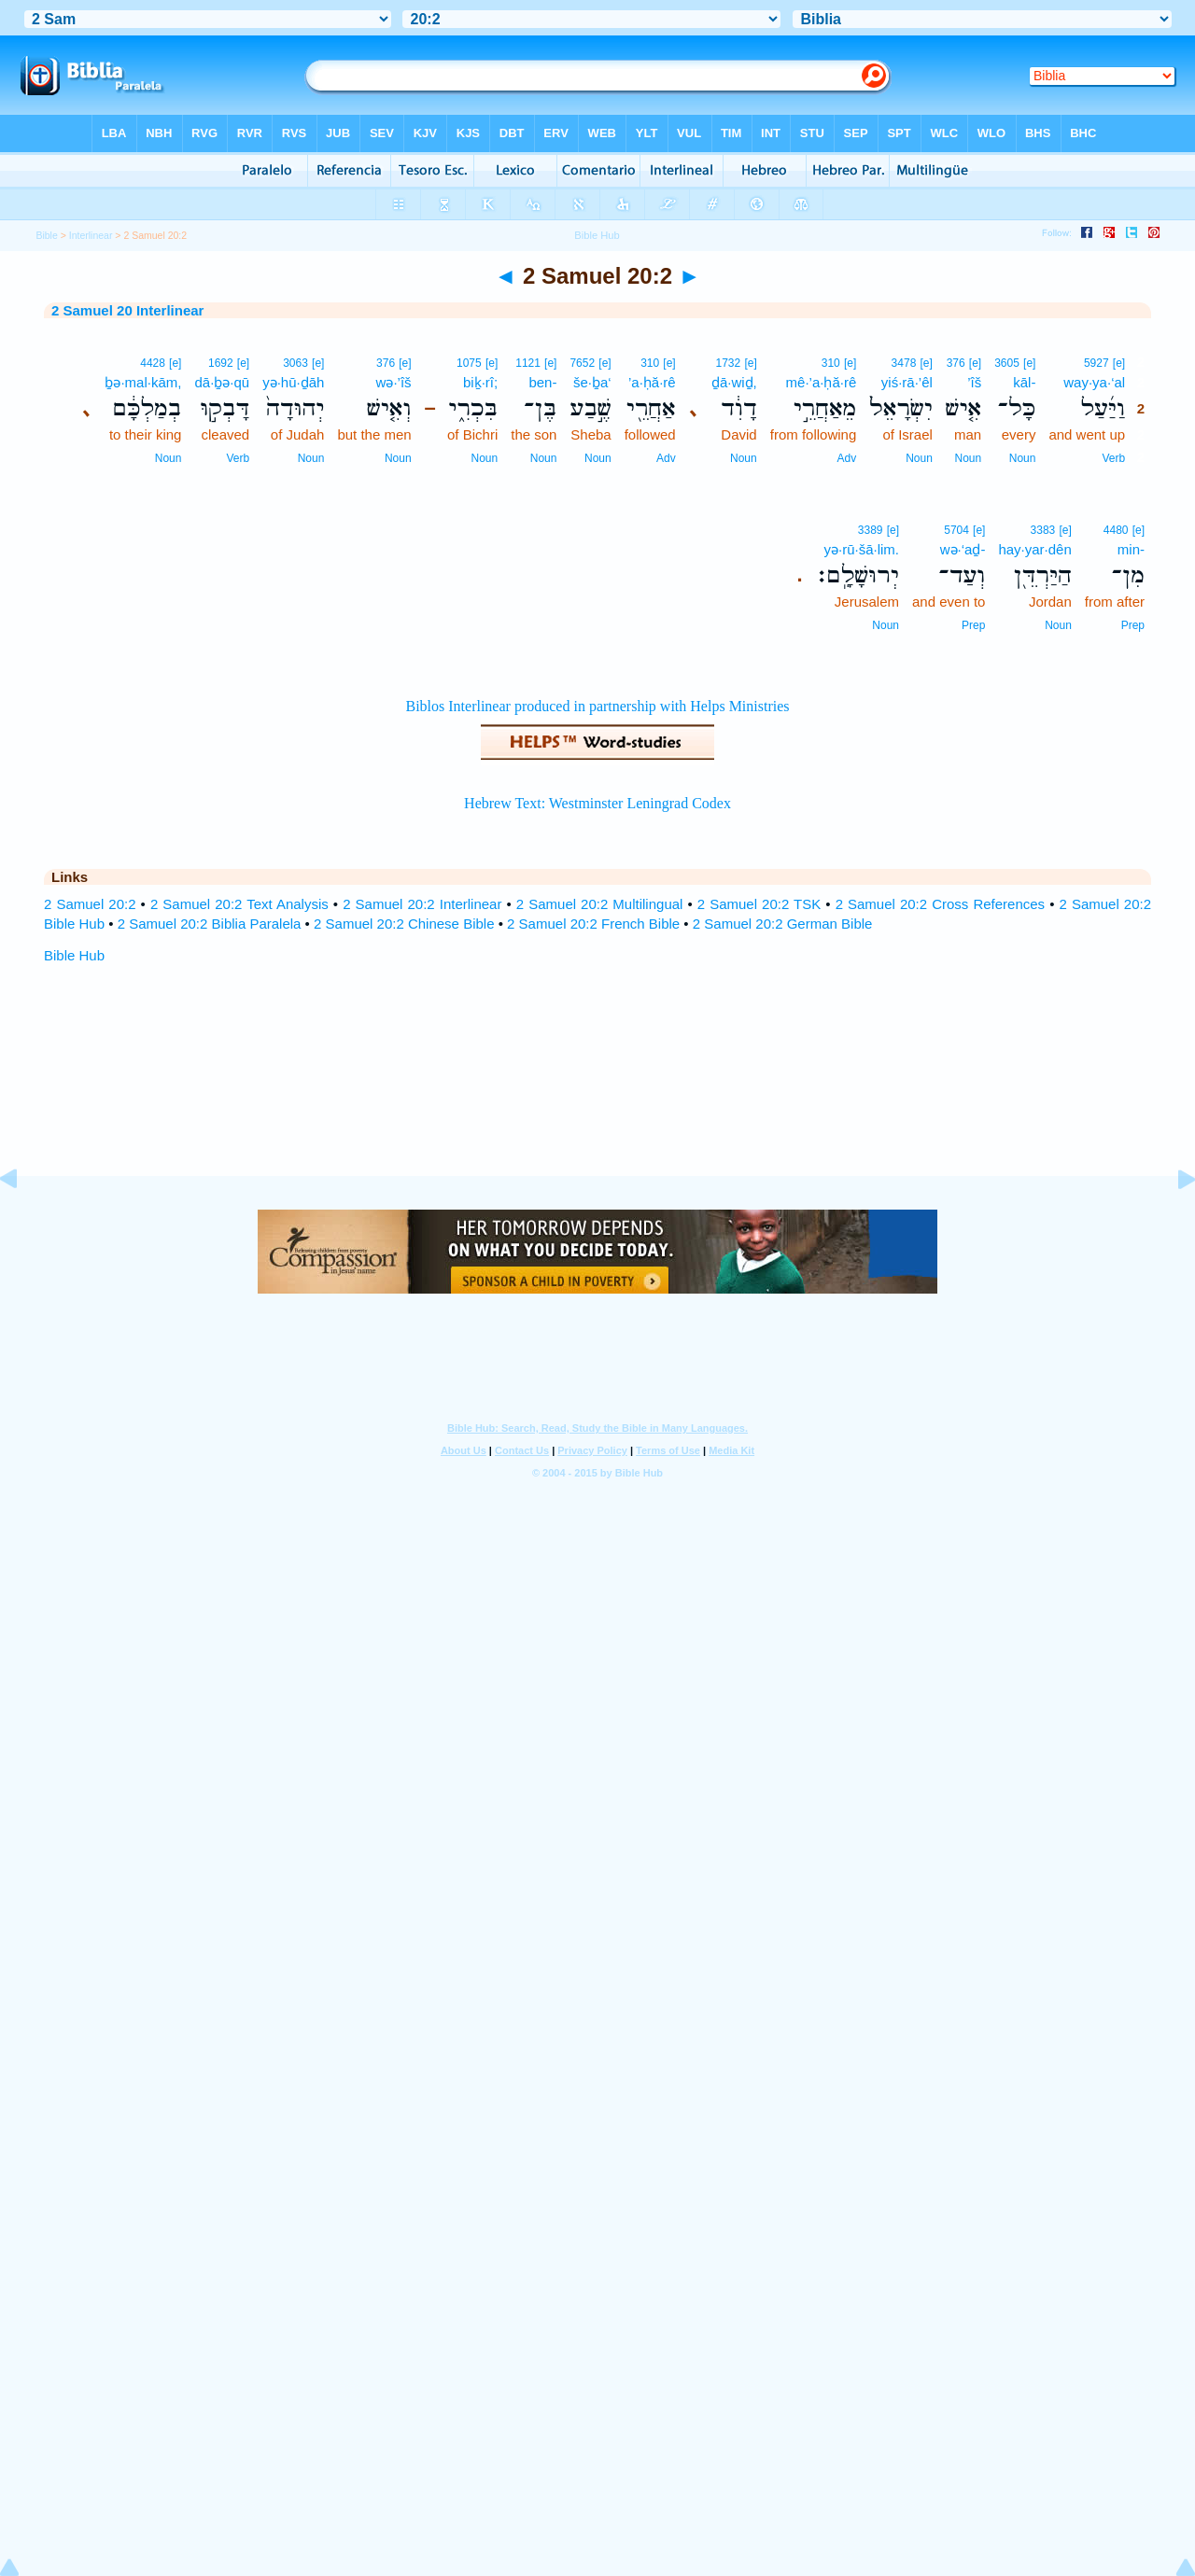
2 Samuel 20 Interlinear (127, 310)
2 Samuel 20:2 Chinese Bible (404, 923)
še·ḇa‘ (592, 382)
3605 (1006, 363)
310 (831, 363)
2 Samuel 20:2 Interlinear (422, 904)
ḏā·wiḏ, (734, 382)
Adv (847, 458)
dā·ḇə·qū (221, 382)
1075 (469, 363)
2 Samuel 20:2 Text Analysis (239, 904)
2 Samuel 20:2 (90, 904)
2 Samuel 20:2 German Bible (783, 923)
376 (956, 363)
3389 (870, 530)
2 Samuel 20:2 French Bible (593, 923)
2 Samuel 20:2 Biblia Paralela (210, 923)
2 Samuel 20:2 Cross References (941, 904)
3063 (295, 363)
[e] (1119, 363)
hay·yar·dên (1034, 549)
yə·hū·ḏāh (293, 382)
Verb (1113, 458)
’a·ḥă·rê (652, 382)
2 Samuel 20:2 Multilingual (599, 904)
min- (1131, 549)
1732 (728, 363)
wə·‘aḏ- (963, 549)
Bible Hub (74, 955)
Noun (1022, 458)
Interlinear (91, 235)
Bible (46, 235)
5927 (1096, 363)
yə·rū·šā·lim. (862, 549)
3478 (904, 363)
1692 (220, 363)
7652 (582, 363)
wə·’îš (394, 382)
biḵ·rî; (480, 382)
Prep (1133, 625)
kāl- (1024, 382)
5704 (956, 530)
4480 (1116, 530)
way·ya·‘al (1094, 382)
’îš (974, 382)
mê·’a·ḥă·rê (821, 382)
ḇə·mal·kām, (143, 382)
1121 (528, 363)
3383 (1043, 530)
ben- (542, 382)
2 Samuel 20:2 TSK (759, 904)
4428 (152, 363)
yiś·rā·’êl (907, 382)
